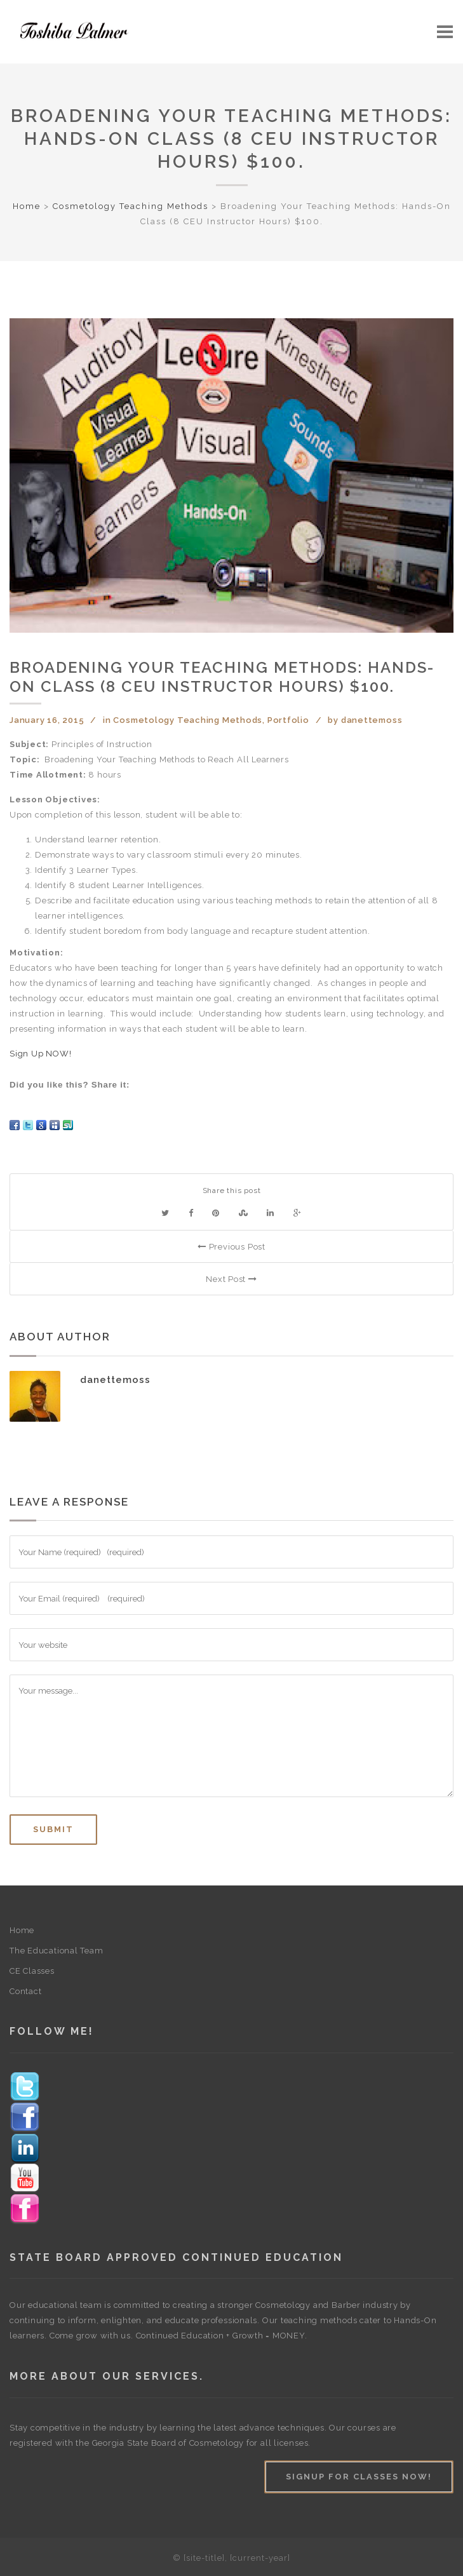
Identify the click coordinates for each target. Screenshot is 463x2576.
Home (27, 206)
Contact (25, 1991)
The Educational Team (57, 1950)
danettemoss (372, 720)
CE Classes (32, 1971)
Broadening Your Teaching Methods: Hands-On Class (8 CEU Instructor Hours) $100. (231, 138)
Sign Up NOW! (40, 1053)
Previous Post (231, 1246)
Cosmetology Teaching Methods (130, 206)
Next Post (231, 1279)
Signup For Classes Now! (359, 2476)
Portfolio (288, 720)
